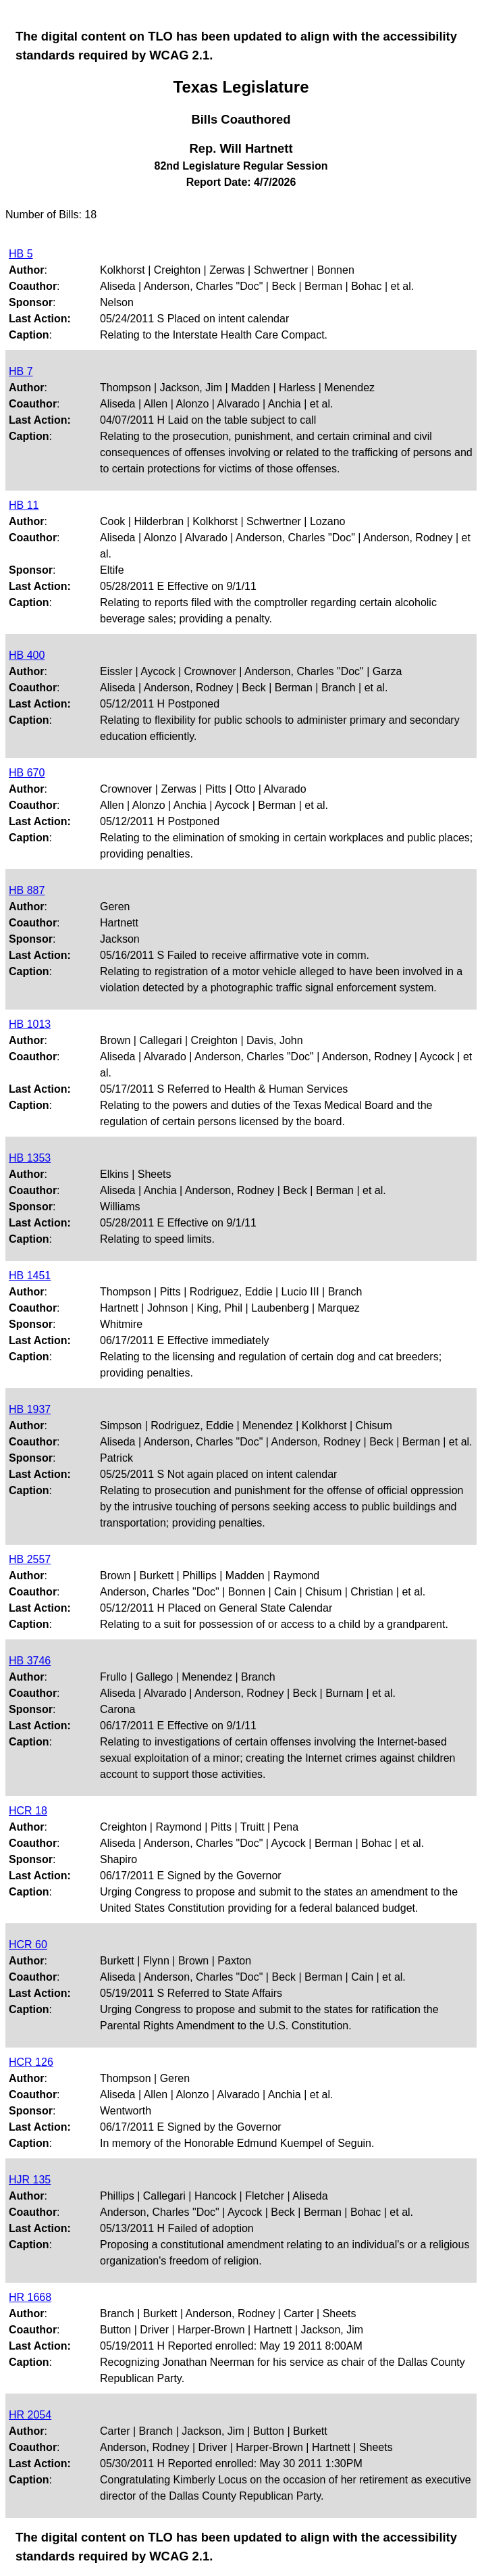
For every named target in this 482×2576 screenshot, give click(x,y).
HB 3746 (30, 1660)
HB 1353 (30, 1158)
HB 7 (21, 371)
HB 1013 (30, 1024)
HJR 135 (30, 2179)
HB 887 (27, 890)
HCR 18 (28, 1810)
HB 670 (27, 772)
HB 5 (21, 253)
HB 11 (23, 505)
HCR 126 (31, 2062)
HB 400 (27, 655)
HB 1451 (30, 1275)
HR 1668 (30, 2297)
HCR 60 (28, 1944)
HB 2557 (30, 1559)
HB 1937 (30, 1409)
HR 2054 (30, 2415)
